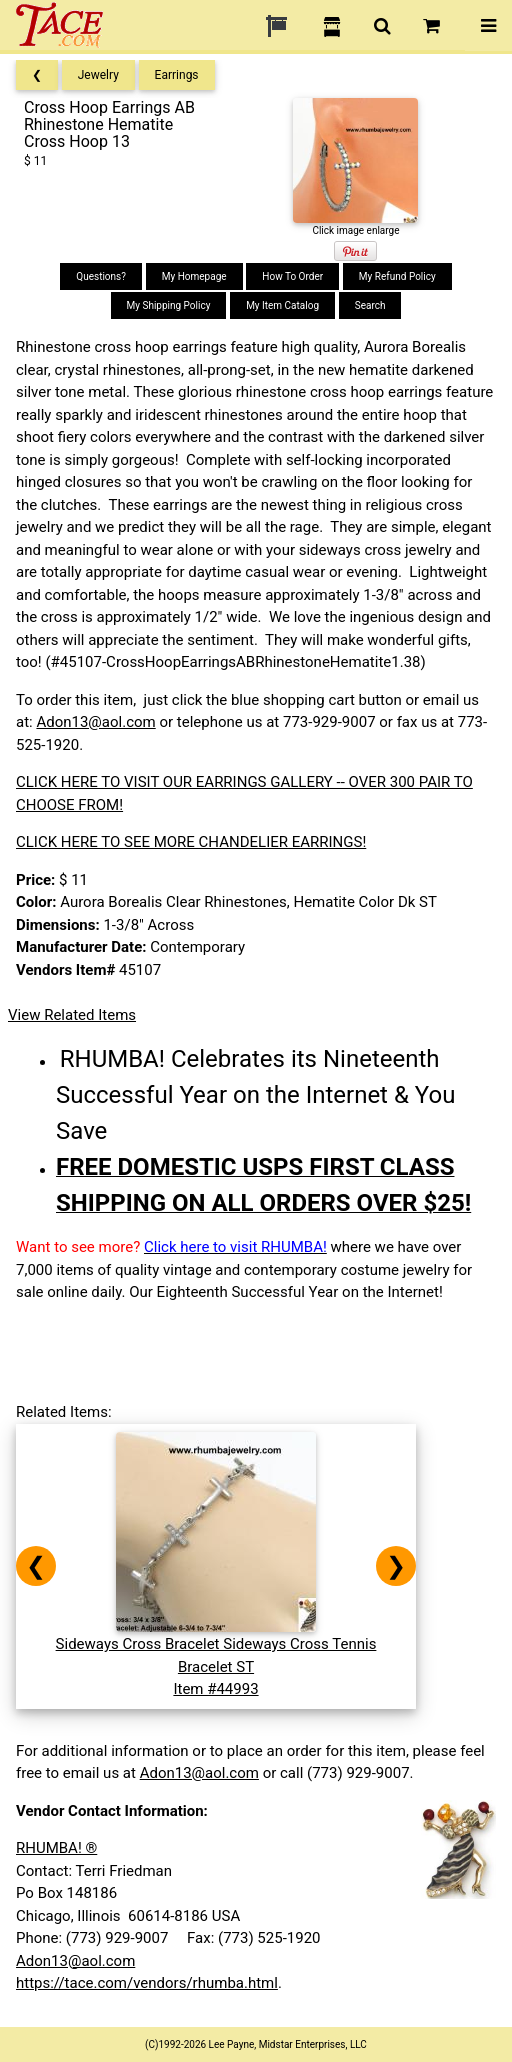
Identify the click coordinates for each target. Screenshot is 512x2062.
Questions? (101, 276)
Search (370, 305)
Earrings (177, 75)
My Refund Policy (397, 276)
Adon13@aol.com (95, 722)
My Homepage (194, 276)
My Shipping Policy (169, 305)
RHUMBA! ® (56, 1848)
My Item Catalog (282, 305)
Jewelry (98, 75)
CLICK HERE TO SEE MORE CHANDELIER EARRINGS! (191, 842)
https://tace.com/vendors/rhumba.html (147, 1983)
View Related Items (72, 1015)
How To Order (292, 276)
